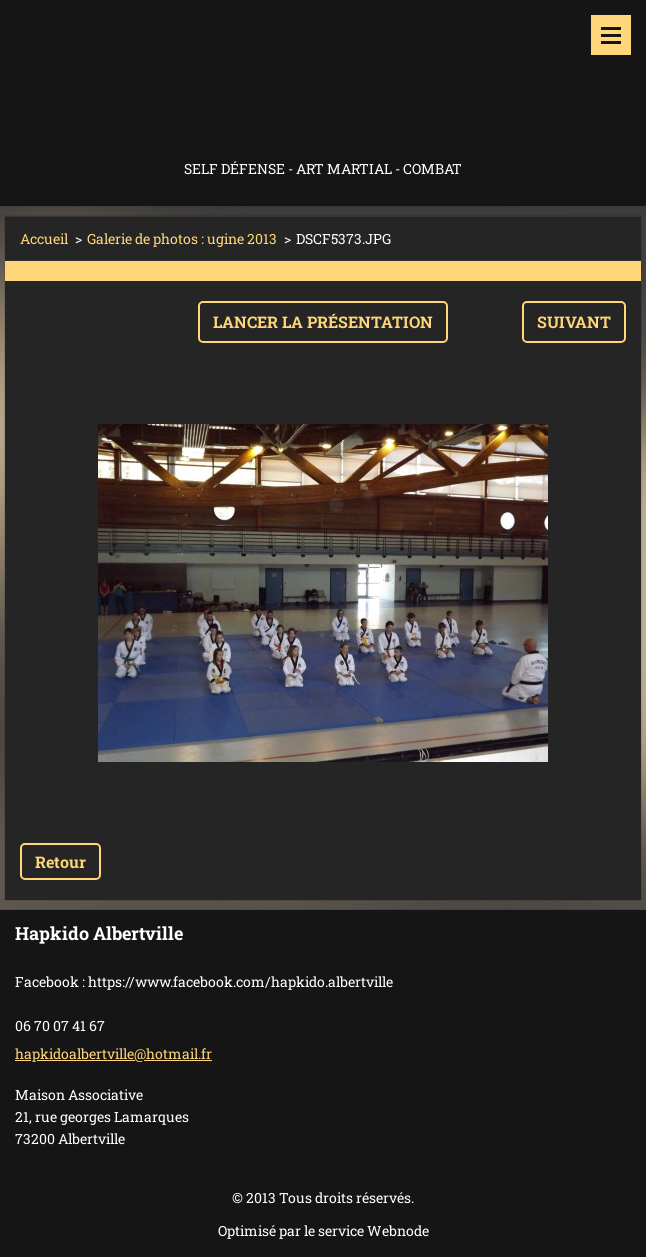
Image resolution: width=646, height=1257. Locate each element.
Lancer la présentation (323, 321)
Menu (611, 35)
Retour (60, 861)
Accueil (44, 238)
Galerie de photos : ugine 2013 (182, 238)
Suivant (574, 321)
